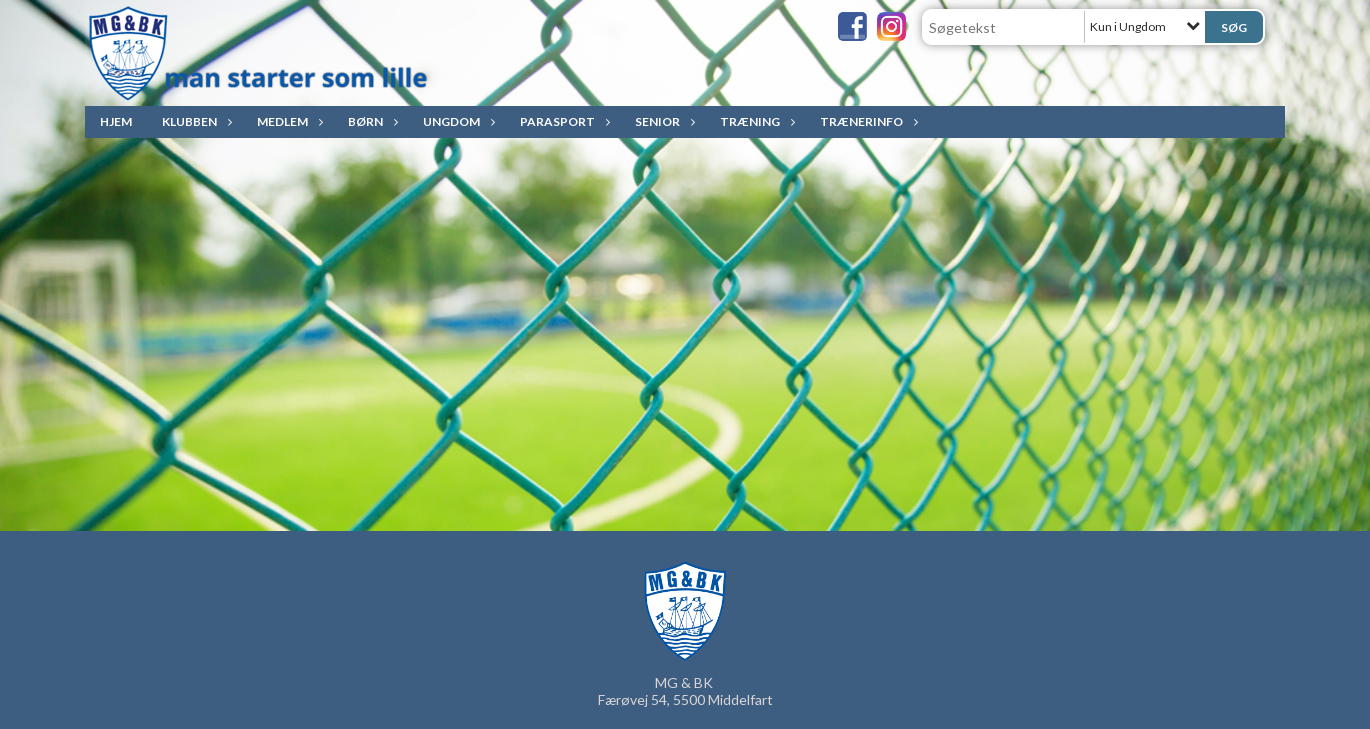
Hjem (116, 121)
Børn (370, 121)
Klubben (194, 121)
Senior (662, 121)
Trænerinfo (866, 121)
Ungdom (456, 121)
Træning (755, 121)
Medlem (287, 121)
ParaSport (562, 121)
